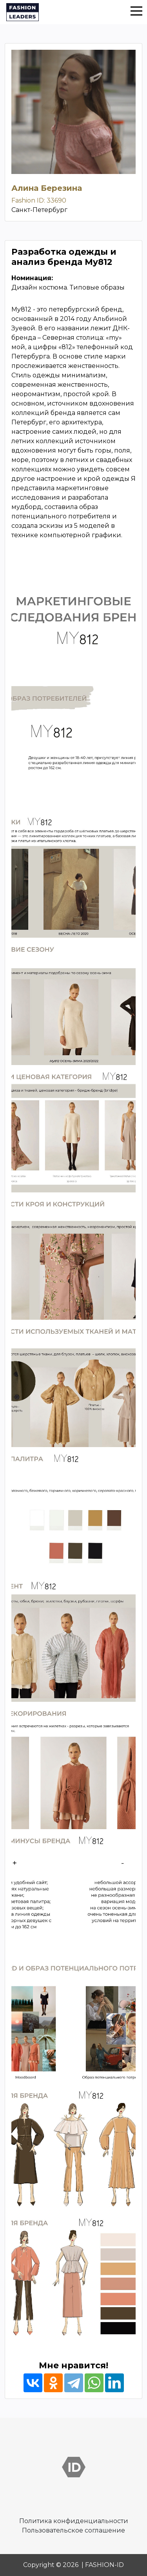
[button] (136, 11)
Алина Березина (46, 188)
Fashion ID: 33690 (38, 200)
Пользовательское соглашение (73, 2530)
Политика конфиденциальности (73, 2521)
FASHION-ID (104, 2565)
